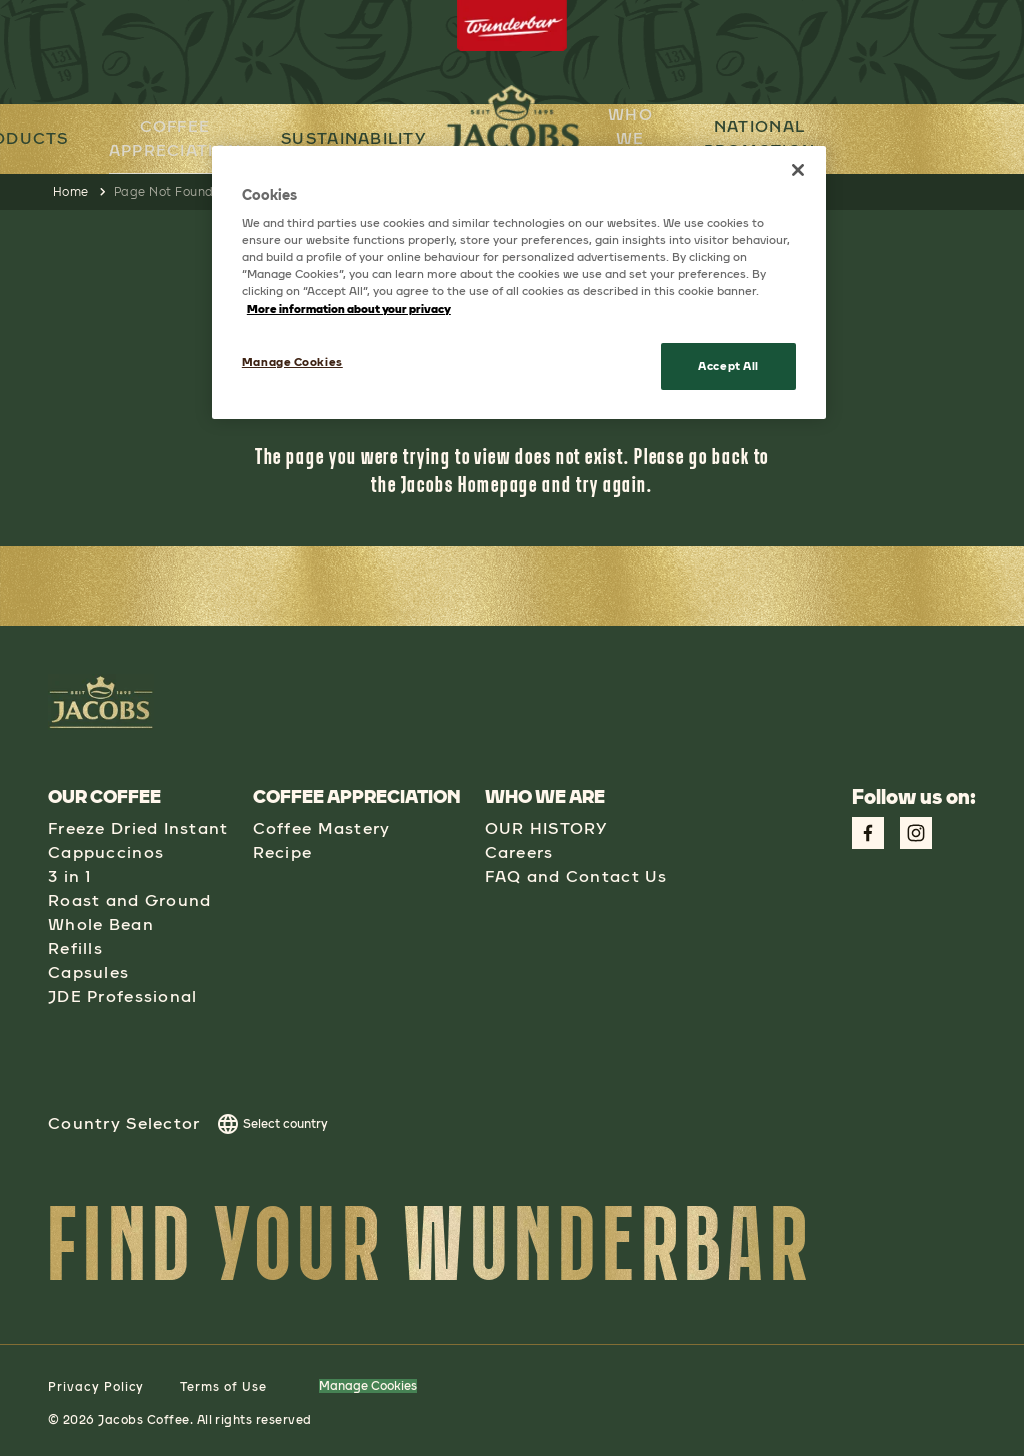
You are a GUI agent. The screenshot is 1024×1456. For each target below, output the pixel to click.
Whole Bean (101, 924)
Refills (75, 948)
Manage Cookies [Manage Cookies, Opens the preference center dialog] (292, 362)
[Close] (798, 170)
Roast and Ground (129, 900)
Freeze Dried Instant (138, 828)
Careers (519, 852)
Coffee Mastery (322, 828)
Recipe (283, 852)
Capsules (88, 972)
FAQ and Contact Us (576, 876)
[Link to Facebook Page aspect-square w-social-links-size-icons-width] (868, 833)
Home (71, 192)
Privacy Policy (96, 1387)
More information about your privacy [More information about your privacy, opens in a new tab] (349, 309)
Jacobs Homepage (470, 483)
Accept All (728, 366)
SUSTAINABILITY (352, 138)
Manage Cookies (368, 1386)
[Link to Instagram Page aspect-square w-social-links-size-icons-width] (916, 833)
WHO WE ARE (632, 137)
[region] (519, 283)
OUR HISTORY (546, 828)
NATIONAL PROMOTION (764, 138)
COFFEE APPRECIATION (174, 137)
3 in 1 (70, 876)
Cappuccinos (106, 852)
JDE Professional (122, 996)
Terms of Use (223, 1387)
